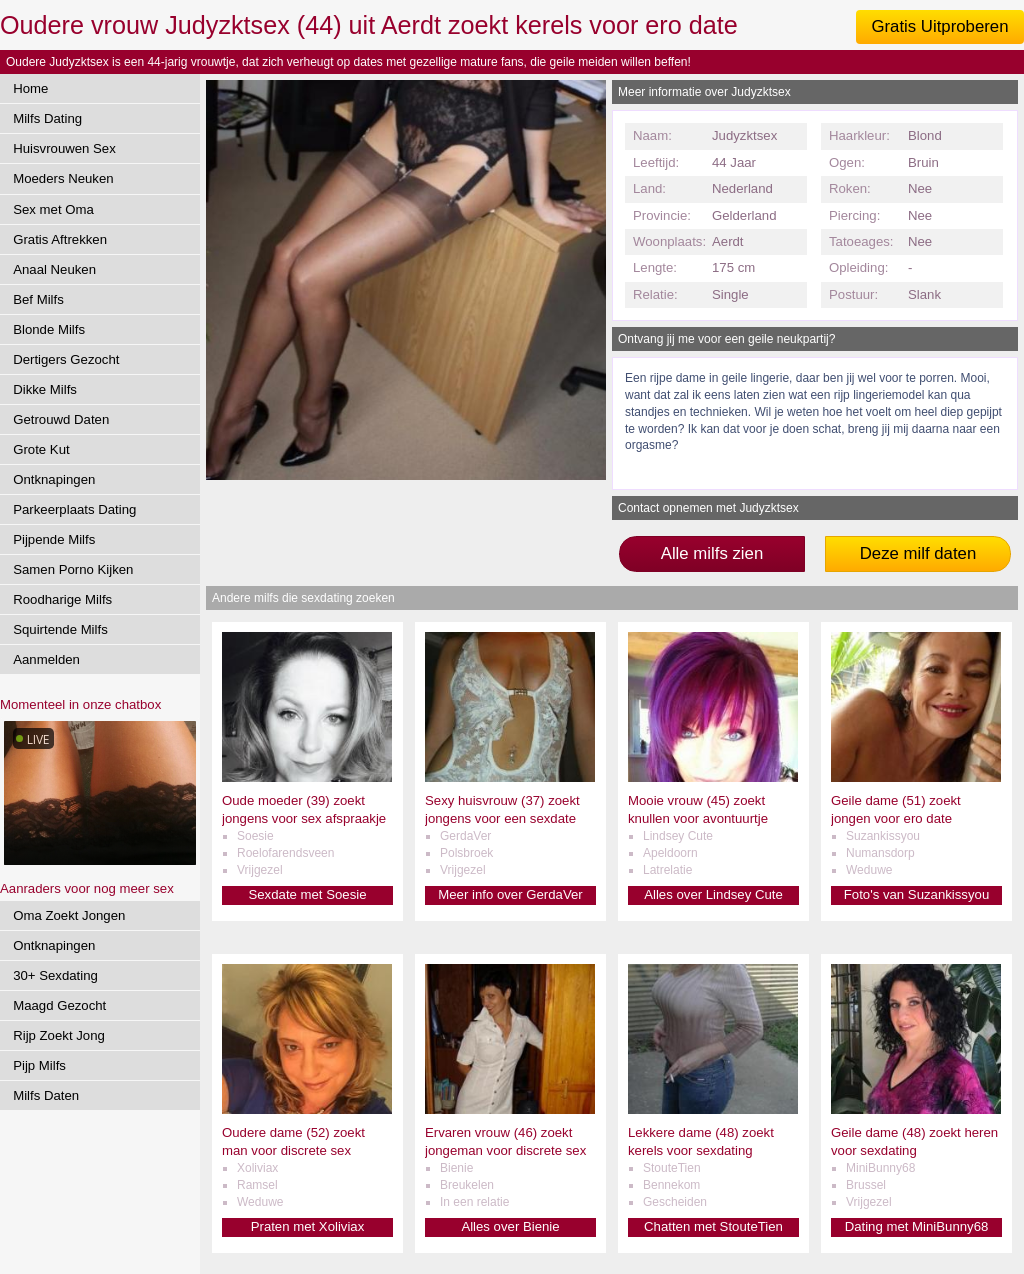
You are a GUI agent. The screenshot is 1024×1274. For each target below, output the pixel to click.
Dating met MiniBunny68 (917, 1226)
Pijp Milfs (39, 1065)
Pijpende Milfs (54, 539)
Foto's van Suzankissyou (916, 894)
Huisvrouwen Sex (64, 148)
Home (30, 88)
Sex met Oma (53, 209)
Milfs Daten (46, 1095)
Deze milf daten (918, 553)
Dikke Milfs (45, 389)
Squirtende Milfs (60, 629)
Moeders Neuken (63, 178)
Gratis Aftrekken (60, 239)
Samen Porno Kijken (73, 569)
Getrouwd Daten (61, 419)
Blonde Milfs (49, 329)
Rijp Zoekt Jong (59, 1035)
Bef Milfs (38, 299)
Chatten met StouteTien (713, 1226)
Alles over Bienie (510, 1226)
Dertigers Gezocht (66, 359)
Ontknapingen (54, 479)
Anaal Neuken (54, 269)
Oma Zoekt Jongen (69, 915)
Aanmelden (46, 659)
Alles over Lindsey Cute (713, 894)
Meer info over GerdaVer (510, 894)
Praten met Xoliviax (308, 1226)
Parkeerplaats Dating (74, 509)
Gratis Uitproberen (939, 26)
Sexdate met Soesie (307, 894)
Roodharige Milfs (62, 599)
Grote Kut (41, 449)
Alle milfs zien (712, 553)
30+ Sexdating (55, 975)
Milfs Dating (47, 118)
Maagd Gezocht (59, 1005)
